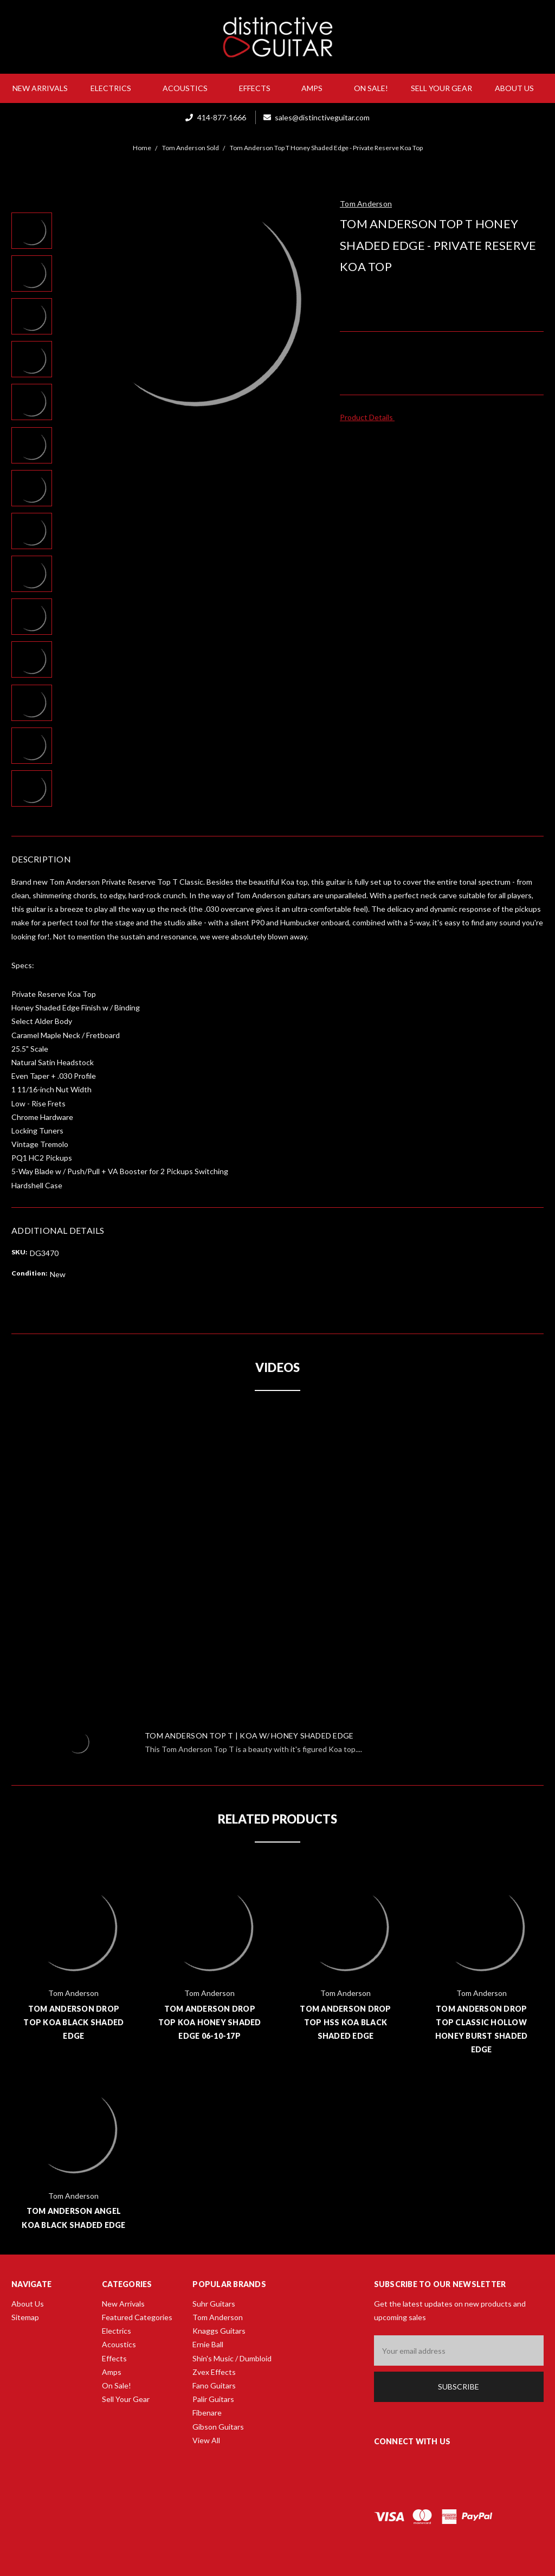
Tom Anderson (217, 2317)
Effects (259, 88)
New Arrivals (40, 88)
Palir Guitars (213, 2399)
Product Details (370, 417)
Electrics (115, 88)
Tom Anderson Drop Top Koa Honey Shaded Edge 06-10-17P (209, 2022)
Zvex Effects (214, 2372)
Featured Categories (137, 2317)
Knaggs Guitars (219, 2330)
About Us (519, 88)
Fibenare (207, 2412)
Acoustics (189, 88)
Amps (316, 88)
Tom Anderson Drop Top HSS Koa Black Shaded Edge (345, 2022)
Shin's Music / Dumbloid (232, 2358)
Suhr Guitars (213, 2303)
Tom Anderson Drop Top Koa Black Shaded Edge (73, 2022)
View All (206, 2440)
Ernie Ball (207, 2344)
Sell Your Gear (441, 88)
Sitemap (25, 2317)
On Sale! (371, 88)
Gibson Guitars (218, 2426)
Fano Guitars (214, 2385)
